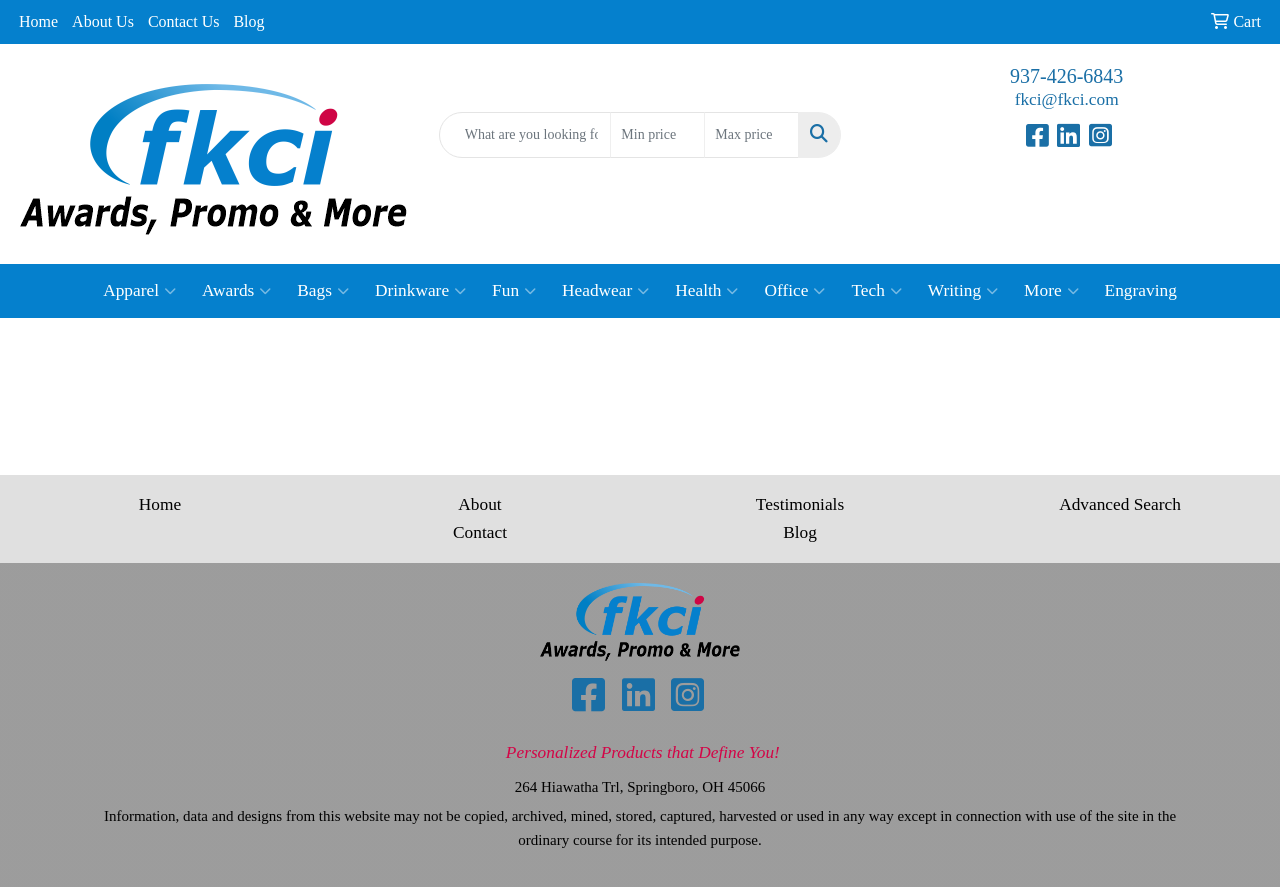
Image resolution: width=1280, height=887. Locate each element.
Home (38, 21)
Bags (323, 291)
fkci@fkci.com (1067, 99)
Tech (876, 291)
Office (794, 291)
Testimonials (800, 504)
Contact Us (184, 21)
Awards (236, 291)
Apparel (139, 291)
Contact (480, 532)
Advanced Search (1120, 504)
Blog (248, 21)
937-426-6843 (1066, 76)
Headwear (605, 291)
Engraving (1141, 290)
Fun (514, 291)
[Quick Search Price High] (751, 135)
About (479, 504)
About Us (103, 21)
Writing (963, 291)
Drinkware (420, 291)
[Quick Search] (525, 135)
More (1051, 291)
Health (706, 291)
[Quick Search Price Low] (657, 135)
